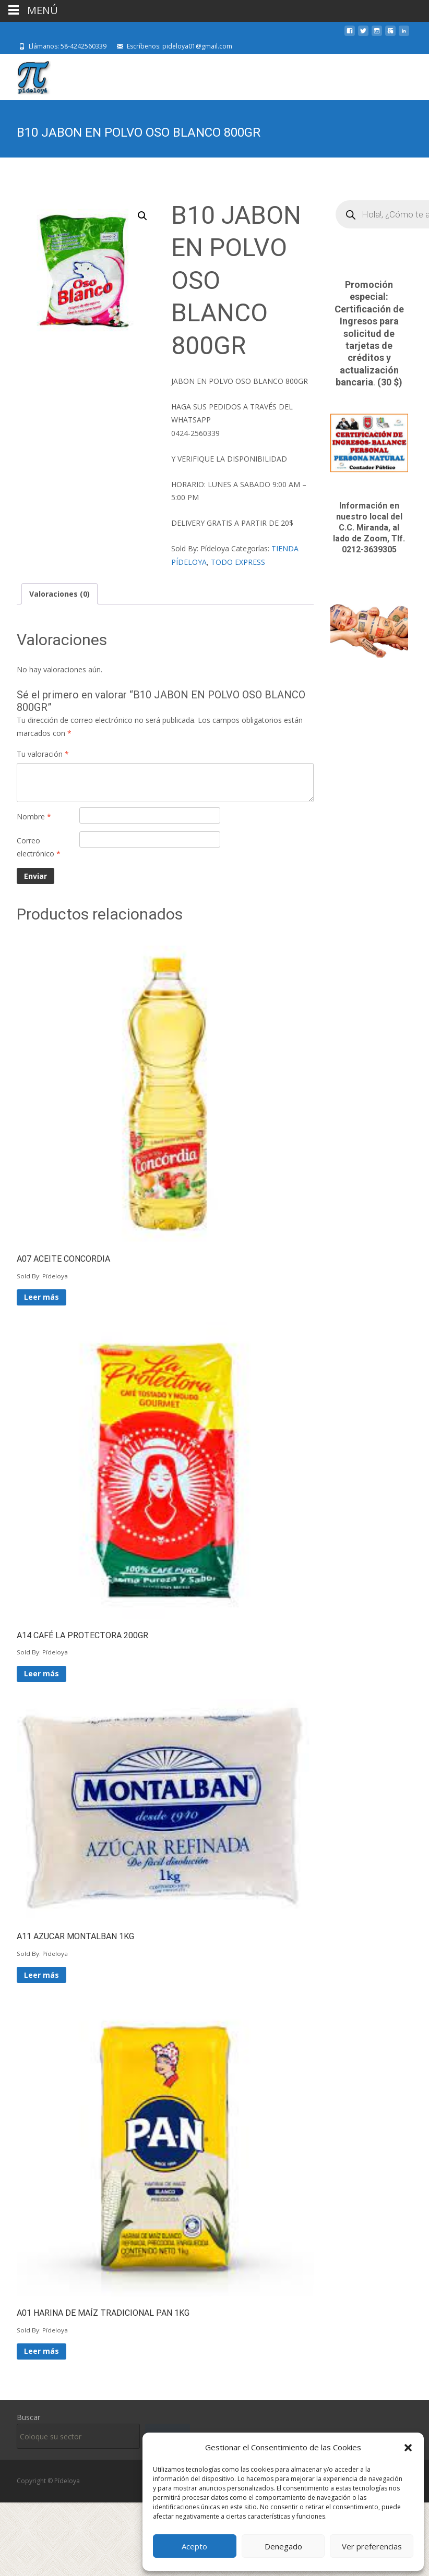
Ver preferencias (372, 2546)
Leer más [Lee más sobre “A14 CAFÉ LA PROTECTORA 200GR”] (41, 1673)
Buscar (28, 2417)
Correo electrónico (39, 847)
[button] (408, 2447)
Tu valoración (43, 754)
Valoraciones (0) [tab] (59, 594)
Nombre (34, 816)
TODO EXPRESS (238, 562)
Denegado (283, 2546)
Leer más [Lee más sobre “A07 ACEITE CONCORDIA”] (41, 1297)
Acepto (194, 2546)
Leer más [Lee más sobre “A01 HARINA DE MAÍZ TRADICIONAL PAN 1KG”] (41, 2351)
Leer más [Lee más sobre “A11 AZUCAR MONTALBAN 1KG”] (41, 1975)
